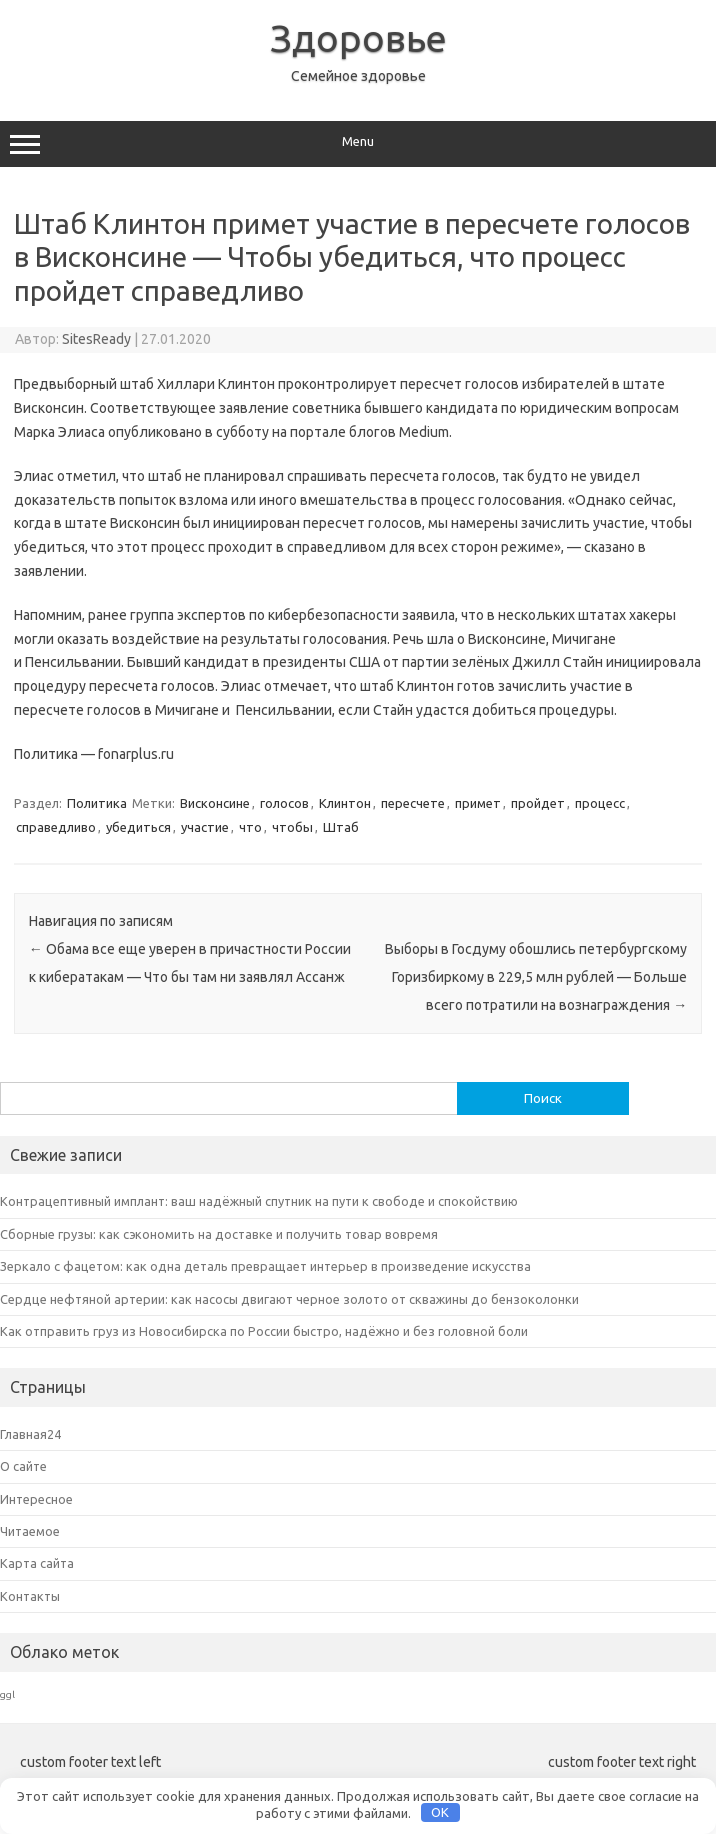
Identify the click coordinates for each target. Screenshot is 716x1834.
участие (205, 827)
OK (440, 1812)
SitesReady (96, 339)
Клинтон (345, 803)
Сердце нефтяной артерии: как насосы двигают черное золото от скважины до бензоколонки (289, 1299)
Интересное (36, 1499)
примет (478, 803)
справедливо (56, 827)
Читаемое (30, 1531)
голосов (284, 803)
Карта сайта (37, 1563)
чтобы (292, 827)
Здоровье (358, 38)
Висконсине (215, 803)
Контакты (30, 1596)
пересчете (413, 803)
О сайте (23, 1466)
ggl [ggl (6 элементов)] (7, 1694)
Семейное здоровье (358, 76)
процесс (600, 803)
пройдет (538, 803)
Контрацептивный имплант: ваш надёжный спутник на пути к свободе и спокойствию (259, 1201)
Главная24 (30, 1434)
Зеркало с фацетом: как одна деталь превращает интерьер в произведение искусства (265, 1266)
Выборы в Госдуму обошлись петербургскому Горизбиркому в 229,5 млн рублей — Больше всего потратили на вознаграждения (536, 977)
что (250, 827)
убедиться (138, 827)
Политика (97, 803)
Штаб (341, 827)
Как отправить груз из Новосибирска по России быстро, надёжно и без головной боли (264, 1331)
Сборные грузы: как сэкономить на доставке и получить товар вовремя (219, 1234)
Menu (358, 144)
